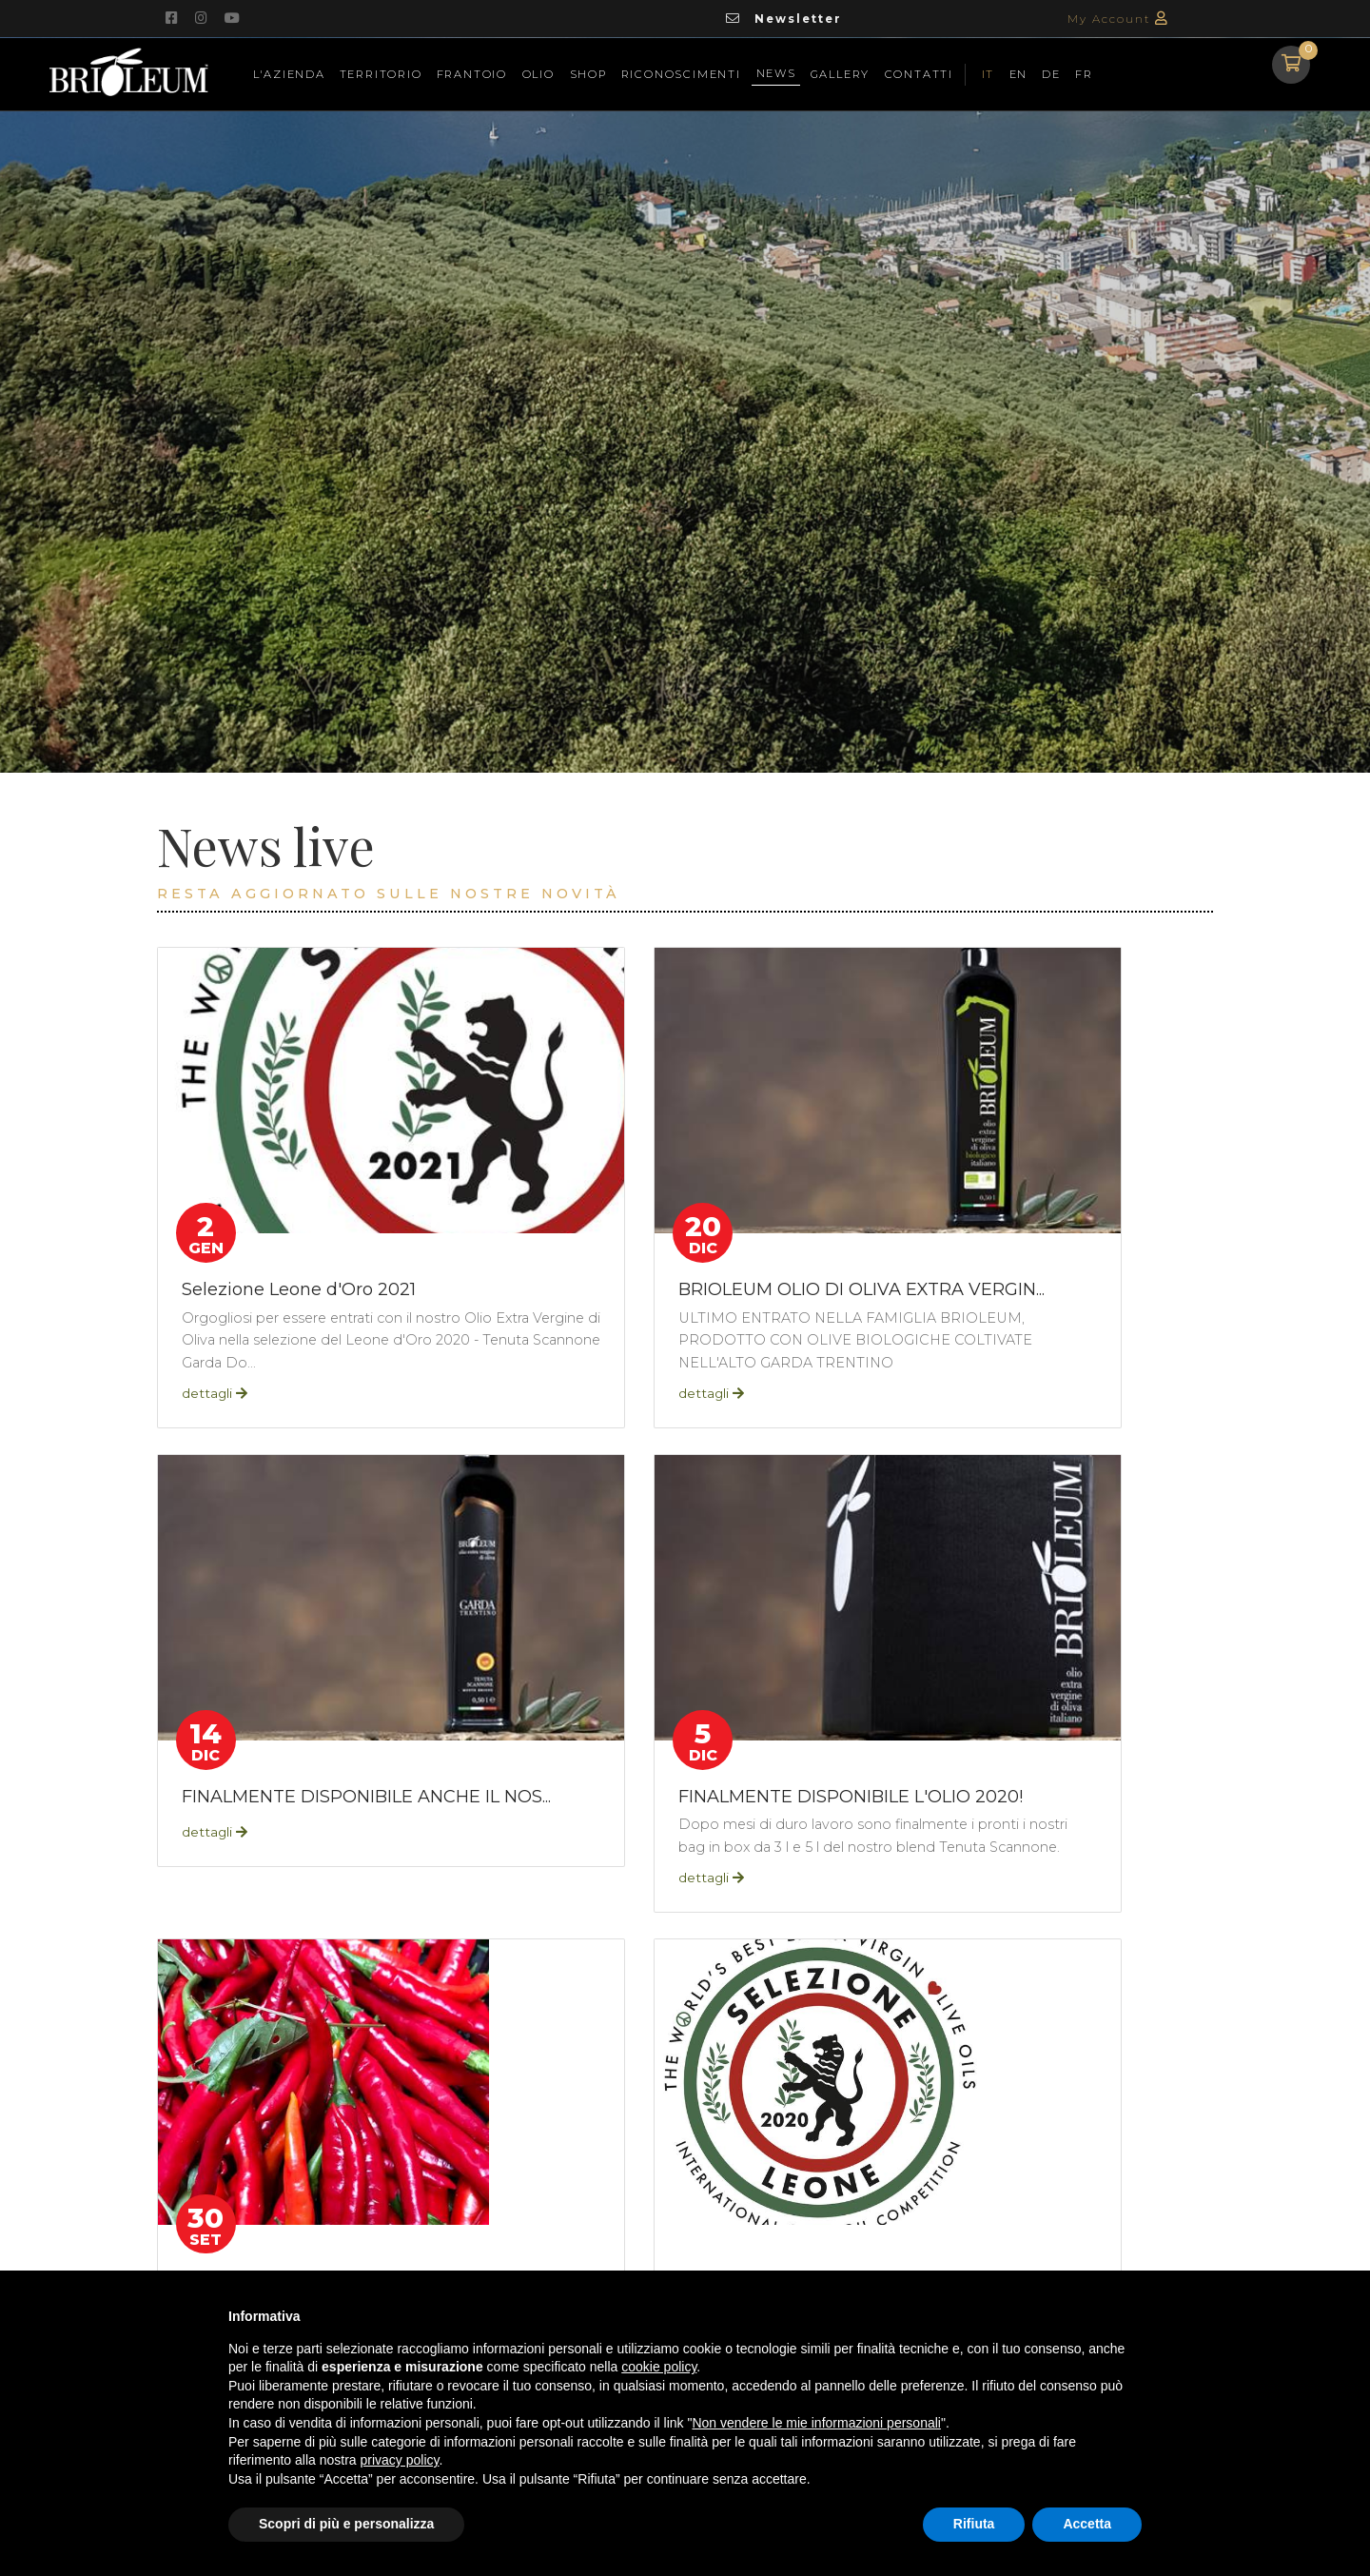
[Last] (1205, 2051)
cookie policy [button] (658, 2366)
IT (988, 73)
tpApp (324, 2049)
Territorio (381, 73)
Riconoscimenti (681, 73)
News (777, 71)
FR (1084, 73)
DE (1051, 73)
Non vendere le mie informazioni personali (816, 2422)
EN (1018, 73)
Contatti (918, 73)
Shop (587, 73)
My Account (1118, 18)
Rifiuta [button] (974, 2523)
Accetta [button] (1087, 2523)
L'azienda (288, 73)
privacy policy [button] (400, 2460)
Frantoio (472, 73)
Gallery (841, 73)
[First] (1152, 2051)
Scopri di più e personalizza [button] (346, 2523)
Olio (538, 73)
